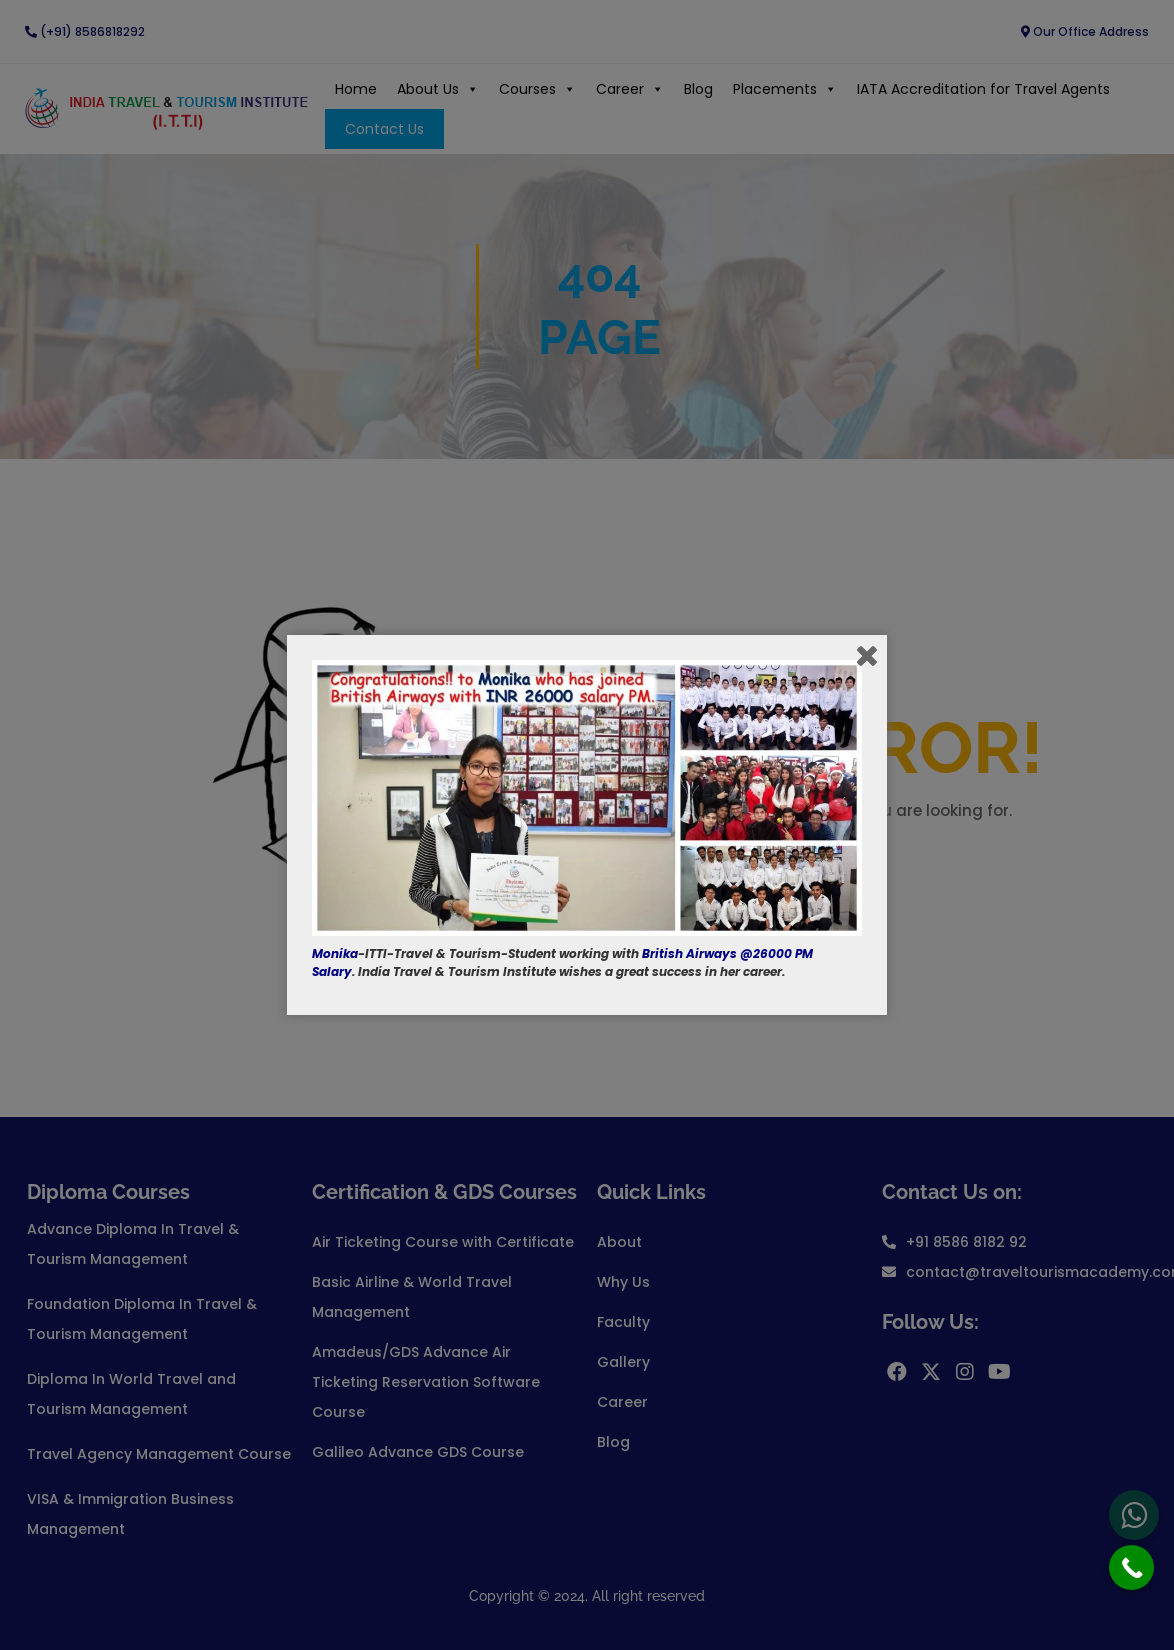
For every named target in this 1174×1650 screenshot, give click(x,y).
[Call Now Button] (1131, 1567)
